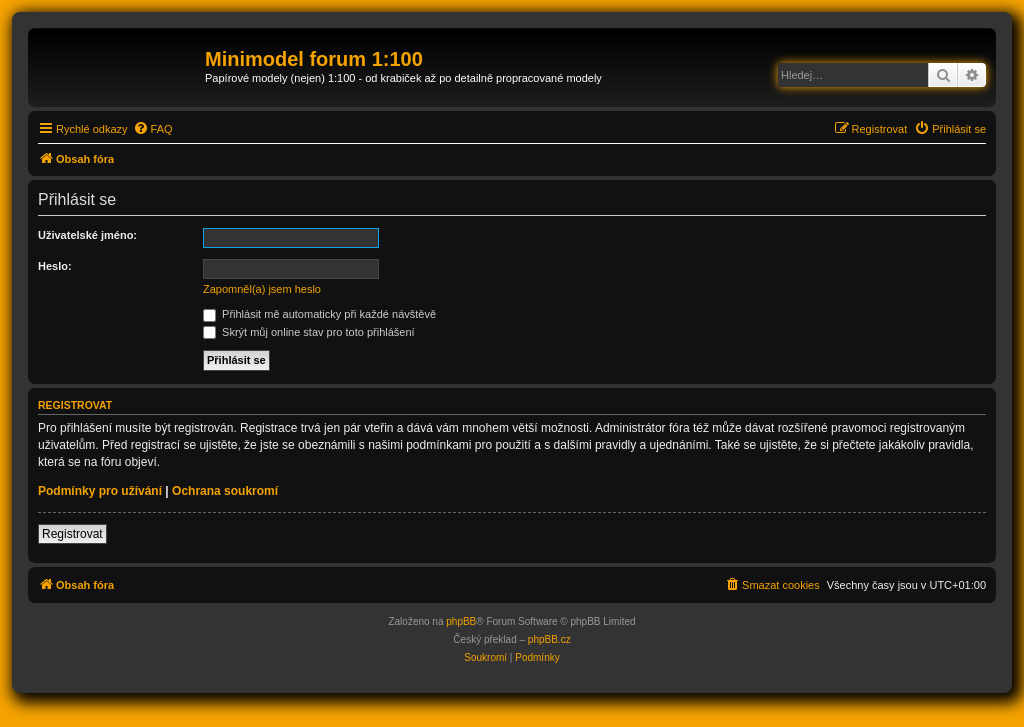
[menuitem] (153, 129)
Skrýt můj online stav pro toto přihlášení (309, 332)
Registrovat (72, 534)
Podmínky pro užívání (100, 491)
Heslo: (55, 266)
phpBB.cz (549, 639)
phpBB (461, 621)
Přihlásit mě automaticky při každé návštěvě (319, 314)
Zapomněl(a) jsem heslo (262, 289)
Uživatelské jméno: (87, 235)
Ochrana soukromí (225, 491)
